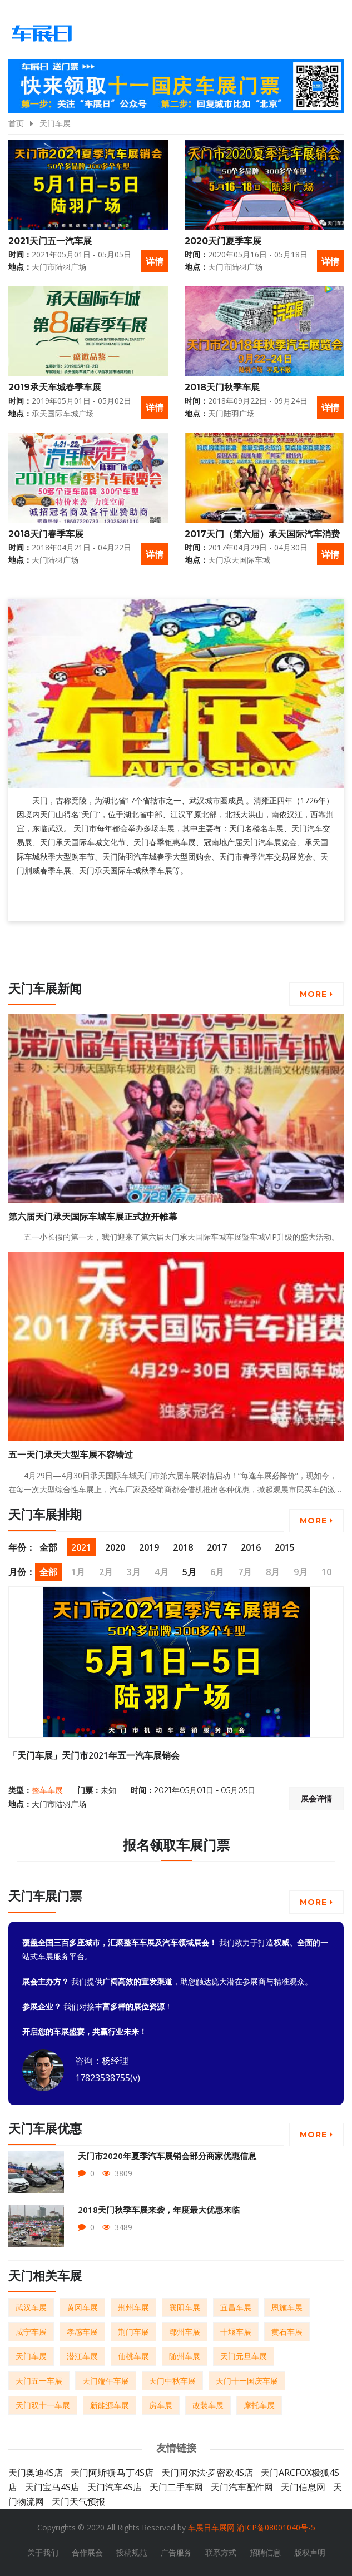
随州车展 (184, 2356)
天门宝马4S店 (52, 2487)
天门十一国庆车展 (247, 2380)
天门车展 (55, 123)
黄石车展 (287, 2331)
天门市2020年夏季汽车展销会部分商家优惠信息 (167, 2155)
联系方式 (220, 2552)
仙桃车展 (133, 2356)
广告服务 (176, 2552)
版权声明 (309, 2552)
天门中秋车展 (172, 2380)
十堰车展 (235, 2331)
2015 (285, 1547)
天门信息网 (303, 2487)
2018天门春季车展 (45, 534)
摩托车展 (259, 2405)
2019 (149, 1547)
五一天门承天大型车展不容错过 (70, 1455)
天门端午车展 (105, 2380)
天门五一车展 (39, 2380)
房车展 (160, 2405)
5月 (189, 1572)
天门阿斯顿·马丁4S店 (112, 2472)
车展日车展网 (211, 2527)
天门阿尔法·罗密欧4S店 (207, 2472)
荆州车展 (133, 2307)
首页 (16, 123)
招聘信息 (265, 2552)
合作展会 (87, 2552)
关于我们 (42, 2552)
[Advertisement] (111, 953)
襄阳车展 (184, 2307)
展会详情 (316, 1799)
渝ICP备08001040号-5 (276, 2527)
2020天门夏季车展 (223, 241)
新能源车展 (109, 2405)
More (316, 994)
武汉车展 (31, 2307)
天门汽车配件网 (242, 2487)
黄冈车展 (82, 2307)
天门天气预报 (78, 2501)
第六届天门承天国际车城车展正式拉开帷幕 (92, 1217)
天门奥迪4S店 (35, 2472)
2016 (251, 1547)
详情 (154, 261)
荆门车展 (133, 2331)
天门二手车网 (176, 2487)
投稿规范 (131, 2552)
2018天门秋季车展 (222, 387)
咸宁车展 (31, 2331)
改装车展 (208, 2405)
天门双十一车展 (43, 2405)
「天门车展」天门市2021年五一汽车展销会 (94, 1755)
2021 (81, 1547)
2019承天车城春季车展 (54, 387)
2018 (183, 1547)
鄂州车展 (184, 2331)
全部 (48, 1547)
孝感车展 (82, 2331)
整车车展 (47, 1790)
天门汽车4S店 (114, 2487)
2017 (217, 1547)
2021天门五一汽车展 (50, 241)
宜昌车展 (235, 2307)
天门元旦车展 (243, 2356)
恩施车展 (287, 2307)
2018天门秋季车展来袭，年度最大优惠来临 (159, 2209)
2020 (115, 1547)
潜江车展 (82, 2356)
